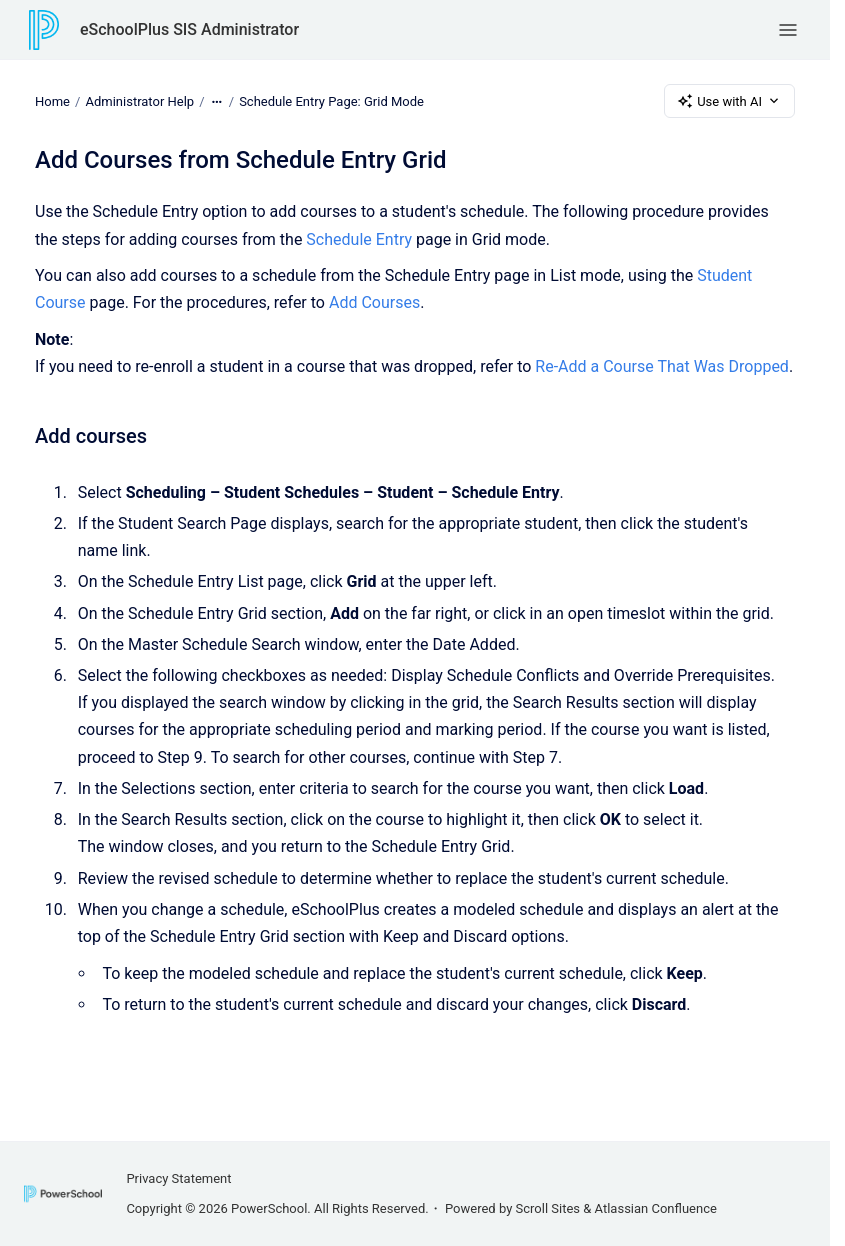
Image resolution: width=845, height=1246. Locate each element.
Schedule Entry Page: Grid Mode (331, 100)
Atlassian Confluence (656, 1208)
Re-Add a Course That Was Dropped (662, 366)
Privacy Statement (178, 1178)
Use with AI (729, 101)
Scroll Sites (548, 1208)
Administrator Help (139, 100)
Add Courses (374, 302)
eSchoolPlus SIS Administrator (189, 29)
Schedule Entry (359, 239)
